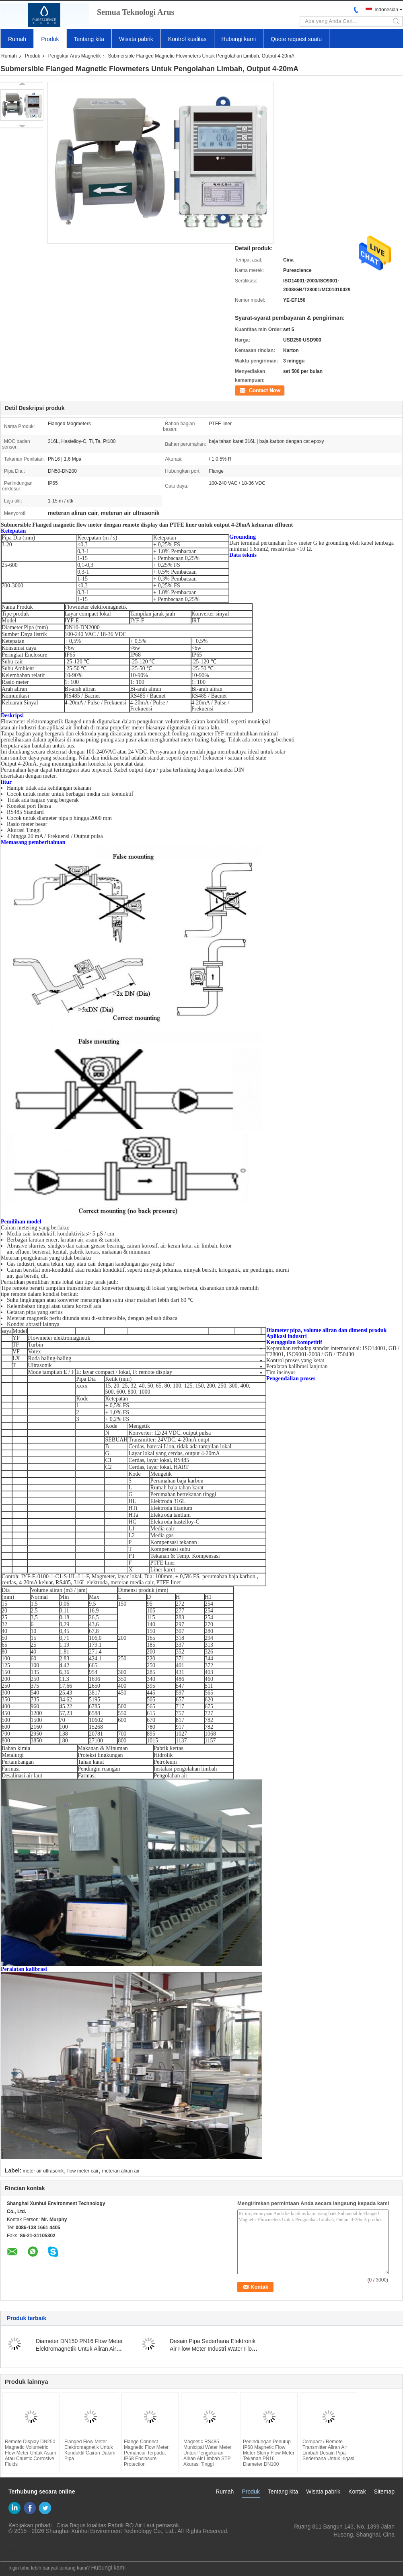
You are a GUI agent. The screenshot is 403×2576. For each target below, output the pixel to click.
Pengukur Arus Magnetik (74, 56)
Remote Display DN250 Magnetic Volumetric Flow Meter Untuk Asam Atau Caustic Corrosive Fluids (30, 2453)
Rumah (17, 39)
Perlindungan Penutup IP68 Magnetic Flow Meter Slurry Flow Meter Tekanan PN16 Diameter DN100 (268, 2453)
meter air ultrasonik (43, 2171)
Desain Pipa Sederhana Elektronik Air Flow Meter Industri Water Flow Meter (213, 2349)
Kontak (242, 390)
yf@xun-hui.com (374, 2542)
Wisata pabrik (136, 39)
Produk (50, 39)
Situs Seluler (19, 2550)
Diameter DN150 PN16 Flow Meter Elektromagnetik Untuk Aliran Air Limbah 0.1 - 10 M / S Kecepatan (79, 2349)
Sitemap (384, 2491)
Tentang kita (89, 39)
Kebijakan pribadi (29, 2525)
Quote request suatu (296, 39)
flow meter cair (83, 2171)
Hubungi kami (239, 39)
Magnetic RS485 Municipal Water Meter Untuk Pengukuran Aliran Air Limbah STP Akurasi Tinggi (207, 2453)
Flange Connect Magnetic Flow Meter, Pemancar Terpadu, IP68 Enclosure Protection (147, 2453)
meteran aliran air (120, 2171)
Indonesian (386, 9)
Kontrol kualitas (187, 39)
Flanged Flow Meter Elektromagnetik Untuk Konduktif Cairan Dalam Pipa (89, 2450)
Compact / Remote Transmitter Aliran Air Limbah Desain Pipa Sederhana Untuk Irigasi (328, 2450)
